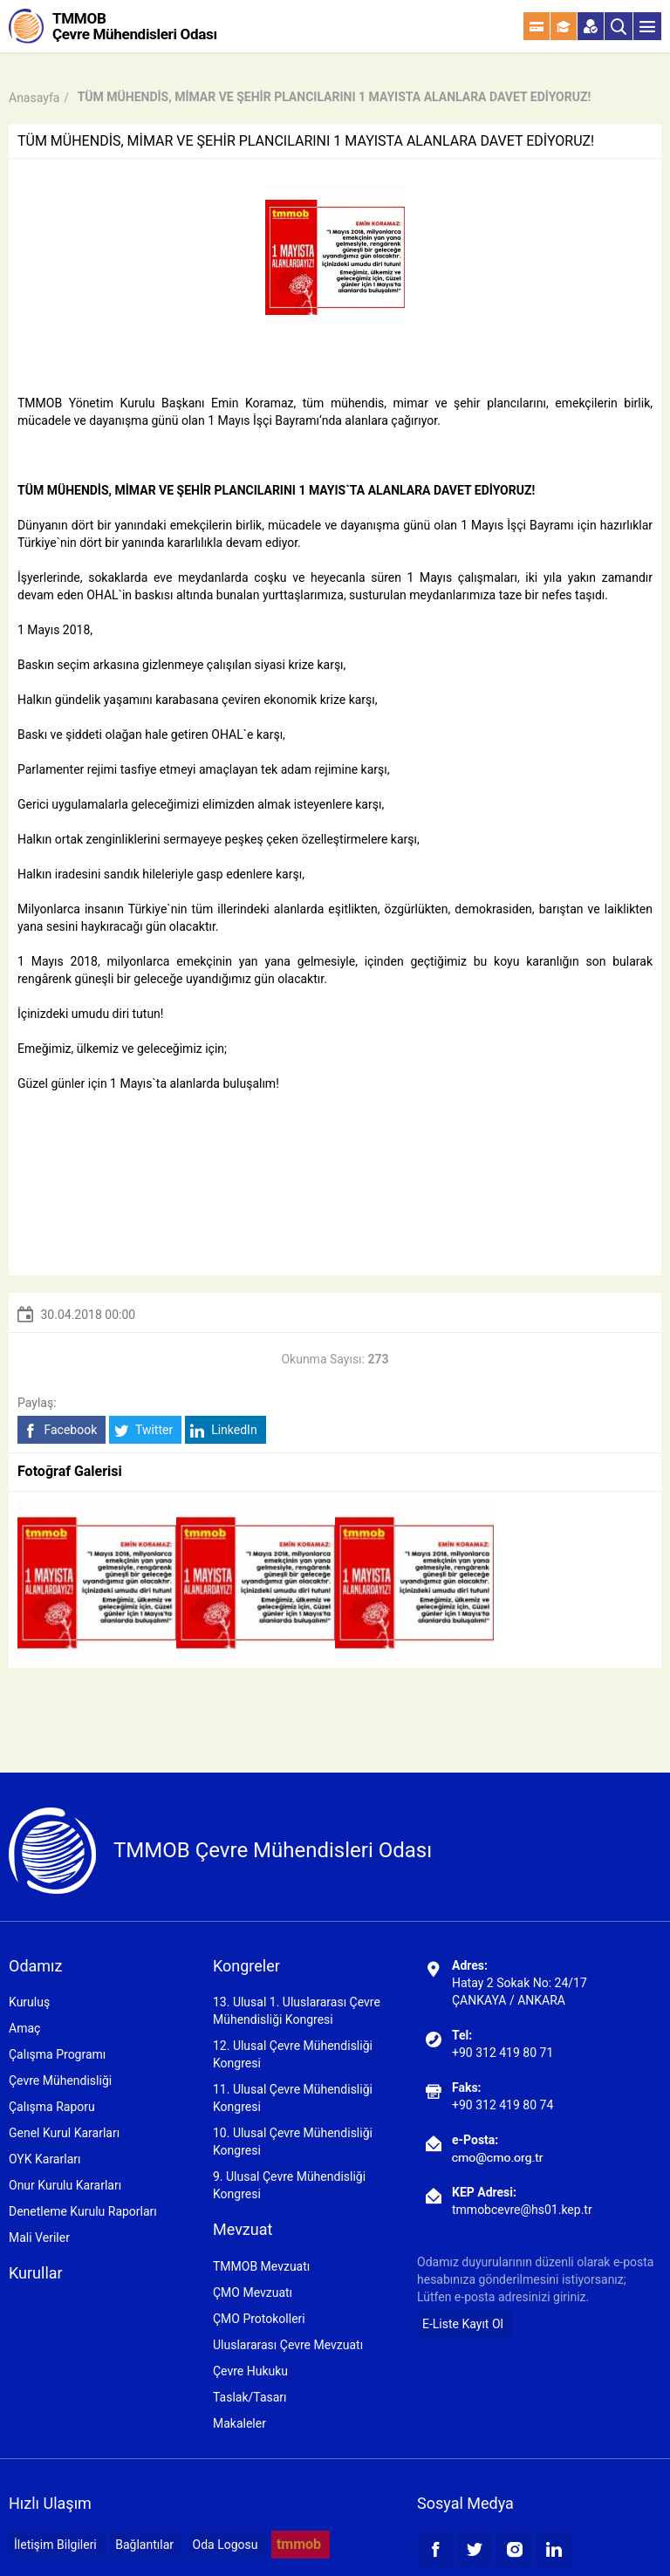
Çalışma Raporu (52, 2107)
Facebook (60, 1430)
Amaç (24, 2028)
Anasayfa (34, 98)
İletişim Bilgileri (55, 2545)
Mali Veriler (39, 2238)
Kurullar (36, 2273)
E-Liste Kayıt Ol (462, 2324)
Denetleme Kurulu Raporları (83, 2211)
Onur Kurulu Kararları (65, 2185)
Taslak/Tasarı (250, 2397)
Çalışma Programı (57, 2054)
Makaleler (239, 2423)
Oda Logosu (225, 2545)
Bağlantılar (144, 2545)
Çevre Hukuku (250, 2371)
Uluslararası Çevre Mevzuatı (288, 2345)
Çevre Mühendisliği (60, 2080)
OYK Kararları (44, 2159)
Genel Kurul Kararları (64, 2133)
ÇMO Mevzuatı (252, 2292)
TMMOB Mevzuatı (261, 2266)
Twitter (143, 1430)
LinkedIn (223, 1430)
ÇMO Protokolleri (259, 2319)
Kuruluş (29, 2002)
